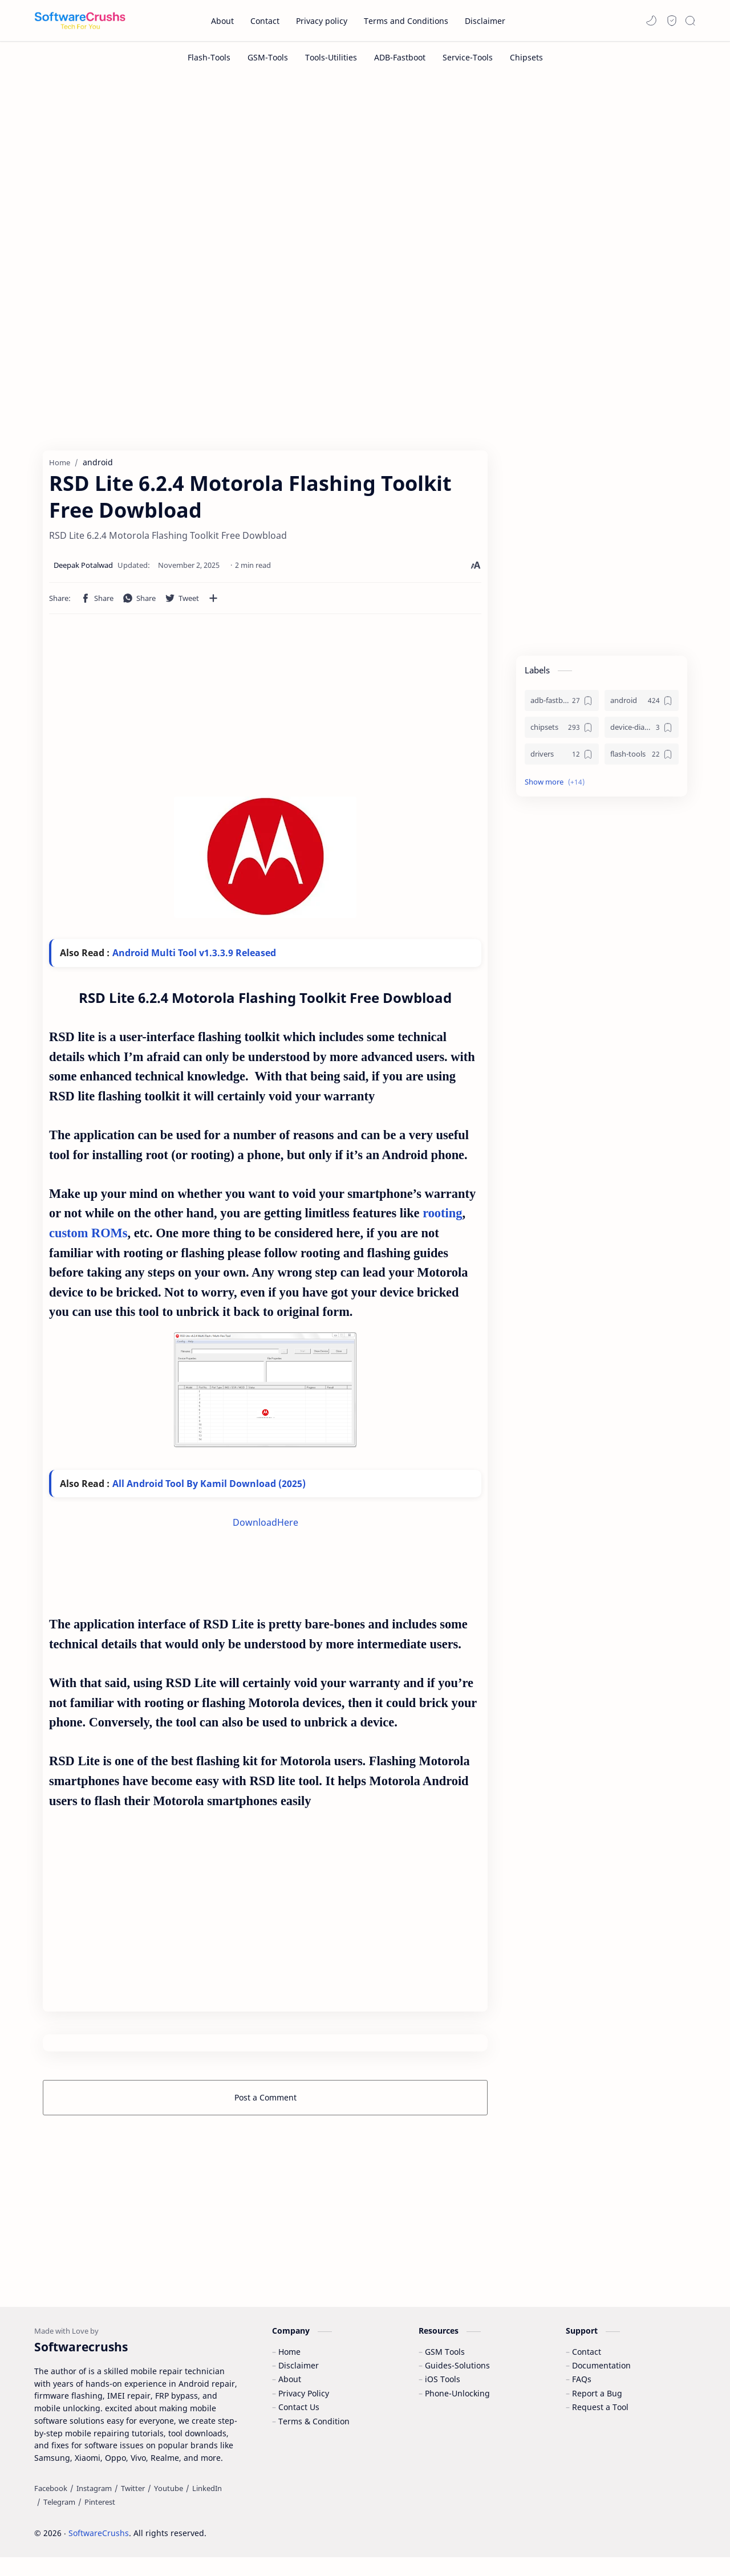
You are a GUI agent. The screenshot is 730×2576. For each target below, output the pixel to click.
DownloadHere (265, 1527)
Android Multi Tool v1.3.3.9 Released (194, 957)
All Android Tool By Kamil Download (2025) (209, 1488)
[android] (642, 705)
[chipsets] (562, 731)
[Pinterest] (99, 2520)
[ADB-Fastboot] (399, 57)
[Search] (690, 20)
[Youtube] (168, 2507)
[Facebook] (50, 2507)
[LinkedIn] (207, 2507)
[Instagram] (94, 2507)
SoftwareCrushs (98, 2551)
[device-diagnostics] (642, 731)
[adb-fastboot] (562, 705)
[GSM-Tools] (268, 57)
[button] (651, 20)
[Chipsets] (526, 57)
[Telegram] (59, 2520)
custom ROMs (88, 1238)
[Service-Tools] (468, 57)
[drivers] (562, 758)
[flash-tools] (642, 758)
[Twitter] (133, 2507)
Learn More (623, 2535)
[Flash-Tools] (209, 57)
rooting (442, 1218)
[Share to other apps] (213, 603)
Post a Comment (265, 2102)
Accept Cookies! (552, 2535)
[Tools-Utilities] (331, 57)
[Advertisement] (365, 170)
